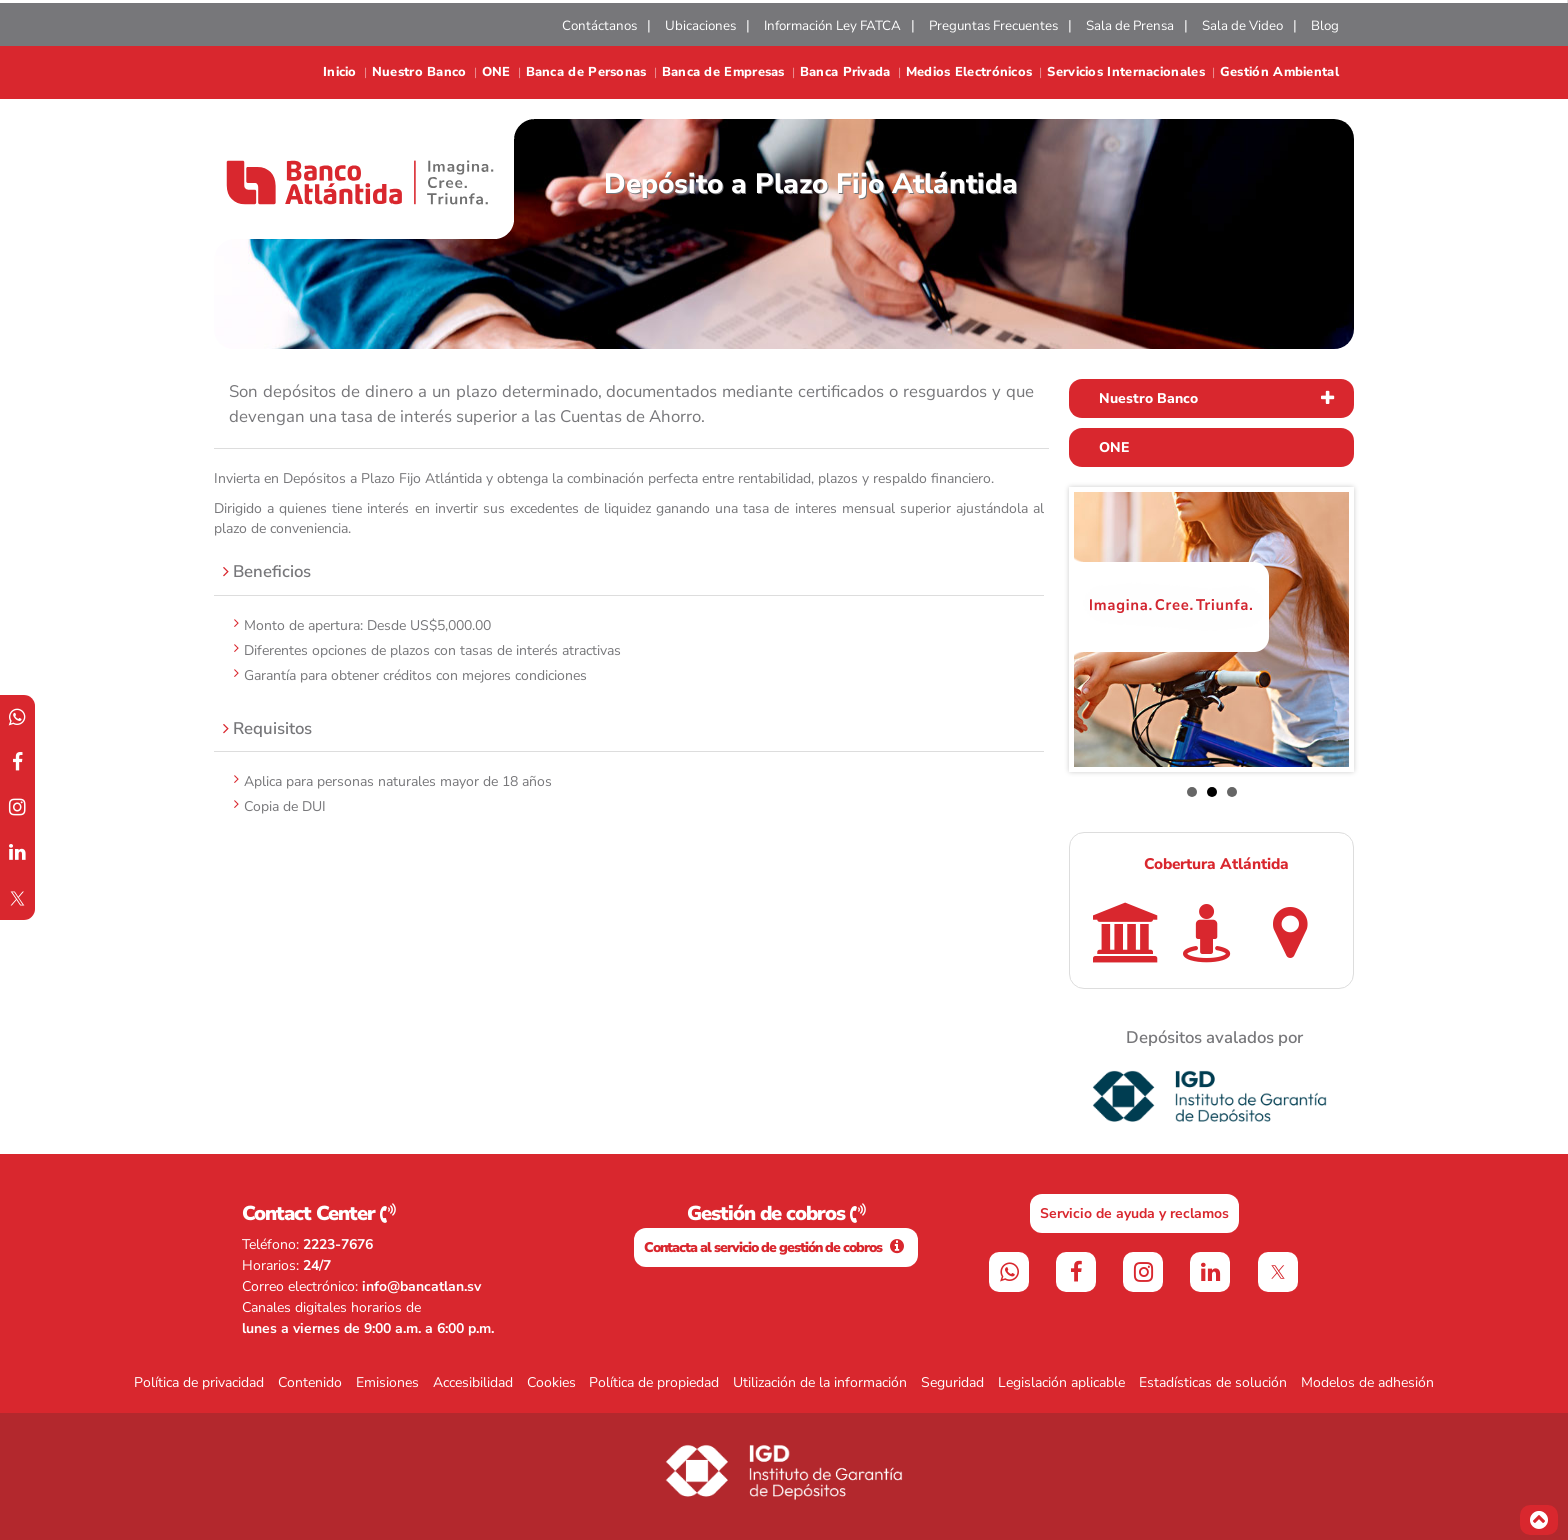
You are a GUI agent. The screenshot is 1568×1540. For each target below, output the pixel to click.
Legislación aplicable (1061, 1382)
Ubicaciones (700, 26)
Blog (1325, 26)
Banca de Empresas (723, 72)
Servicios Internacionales (1126, 72)
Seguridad (952, 1382)
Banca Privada (845, 72)
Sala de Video (1242, 26)
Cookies (551, 1382)
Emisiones (387, 1382)
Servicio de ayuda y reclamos (1134, 1213)
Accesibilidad (473, 1382)
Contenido (310, 1382)
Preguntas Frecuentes (993, 26)
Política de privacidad (199, 1382)
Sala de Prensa (1130, 26)
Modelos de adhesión (1367, 1382)
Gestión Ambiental (1279, 72)
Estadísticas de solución (1213, 1382)
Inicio (340, 72)
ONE (496, 72)
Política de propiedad (654, 1382)
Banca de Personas (586, 72)
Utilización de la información (820, 1382)
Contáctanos (599, 26)
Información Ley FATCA (832, 26)
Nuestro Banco (419, 72)
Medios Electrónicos (969, 72)
